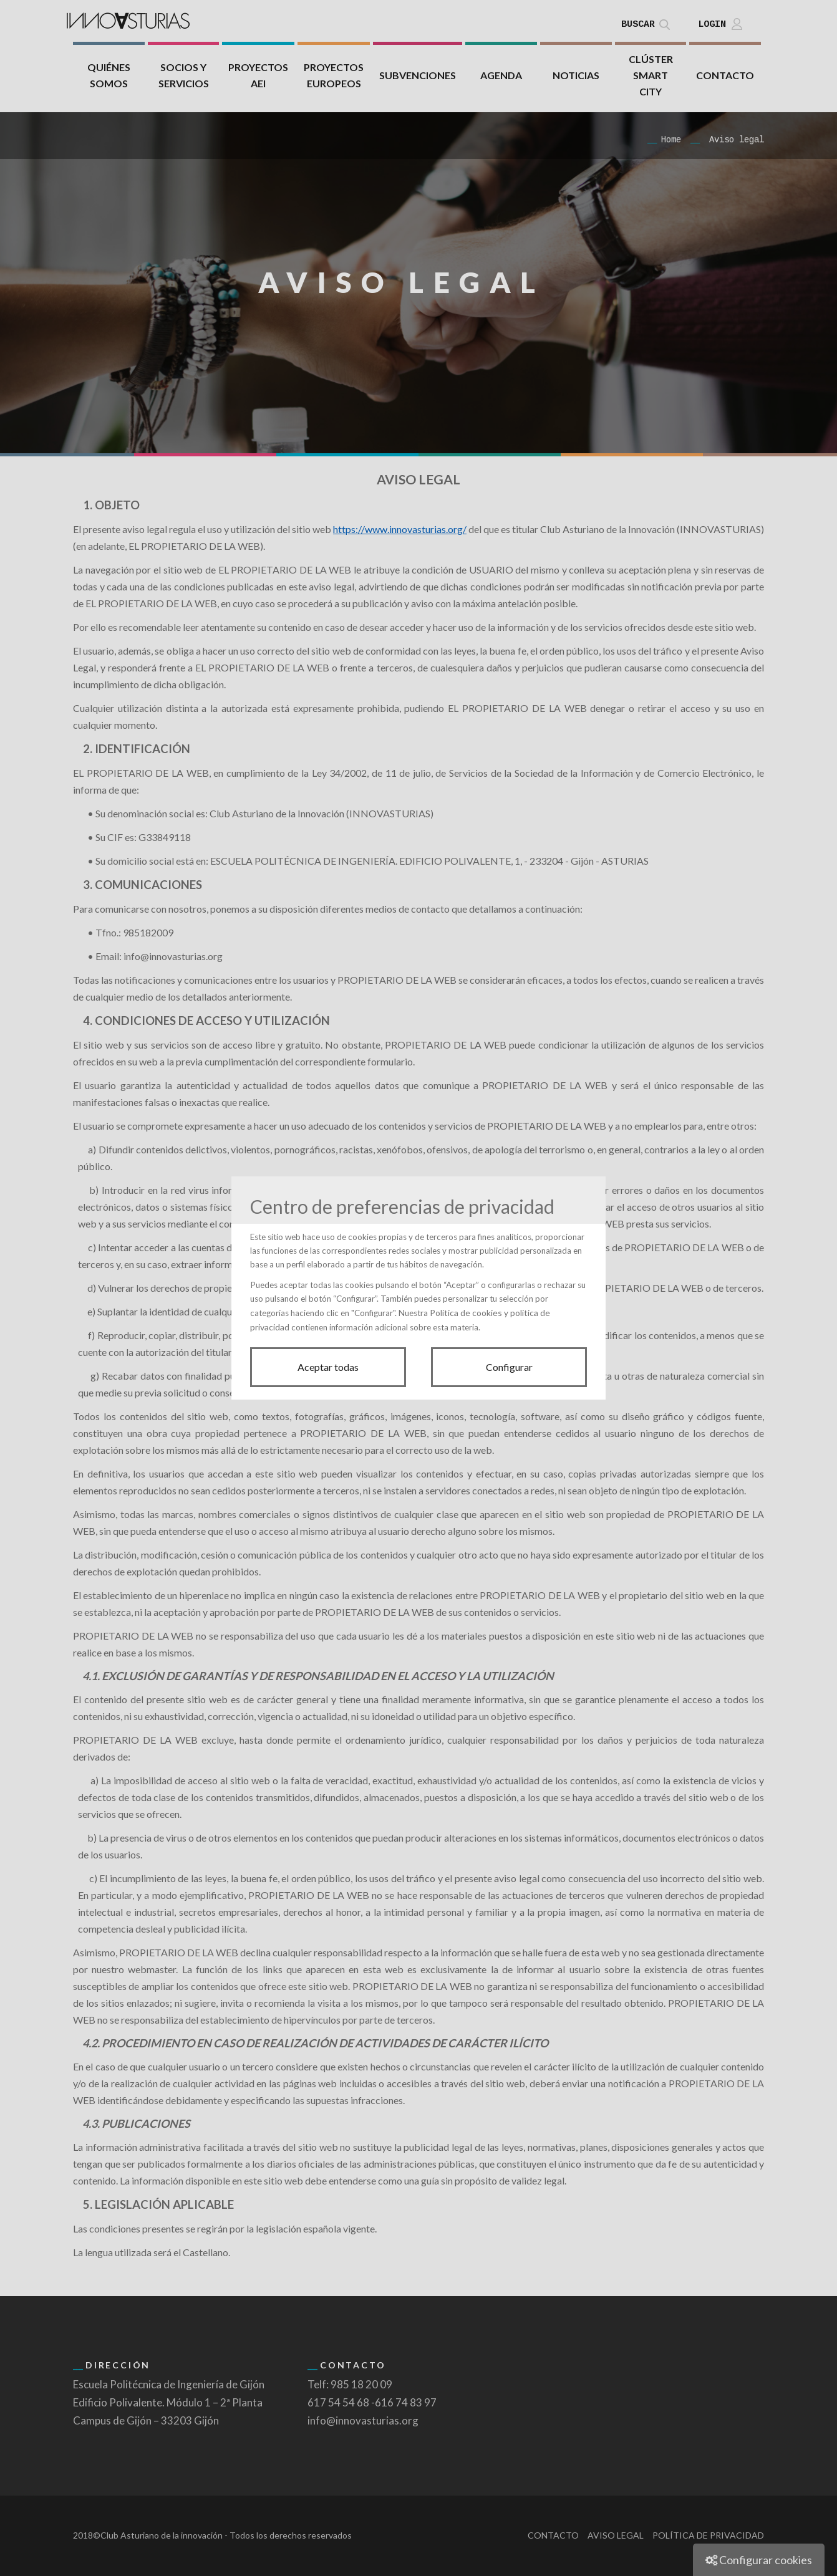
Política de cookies (466, 1312)
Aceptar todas (328, 1367)
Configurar (509, 1367)
